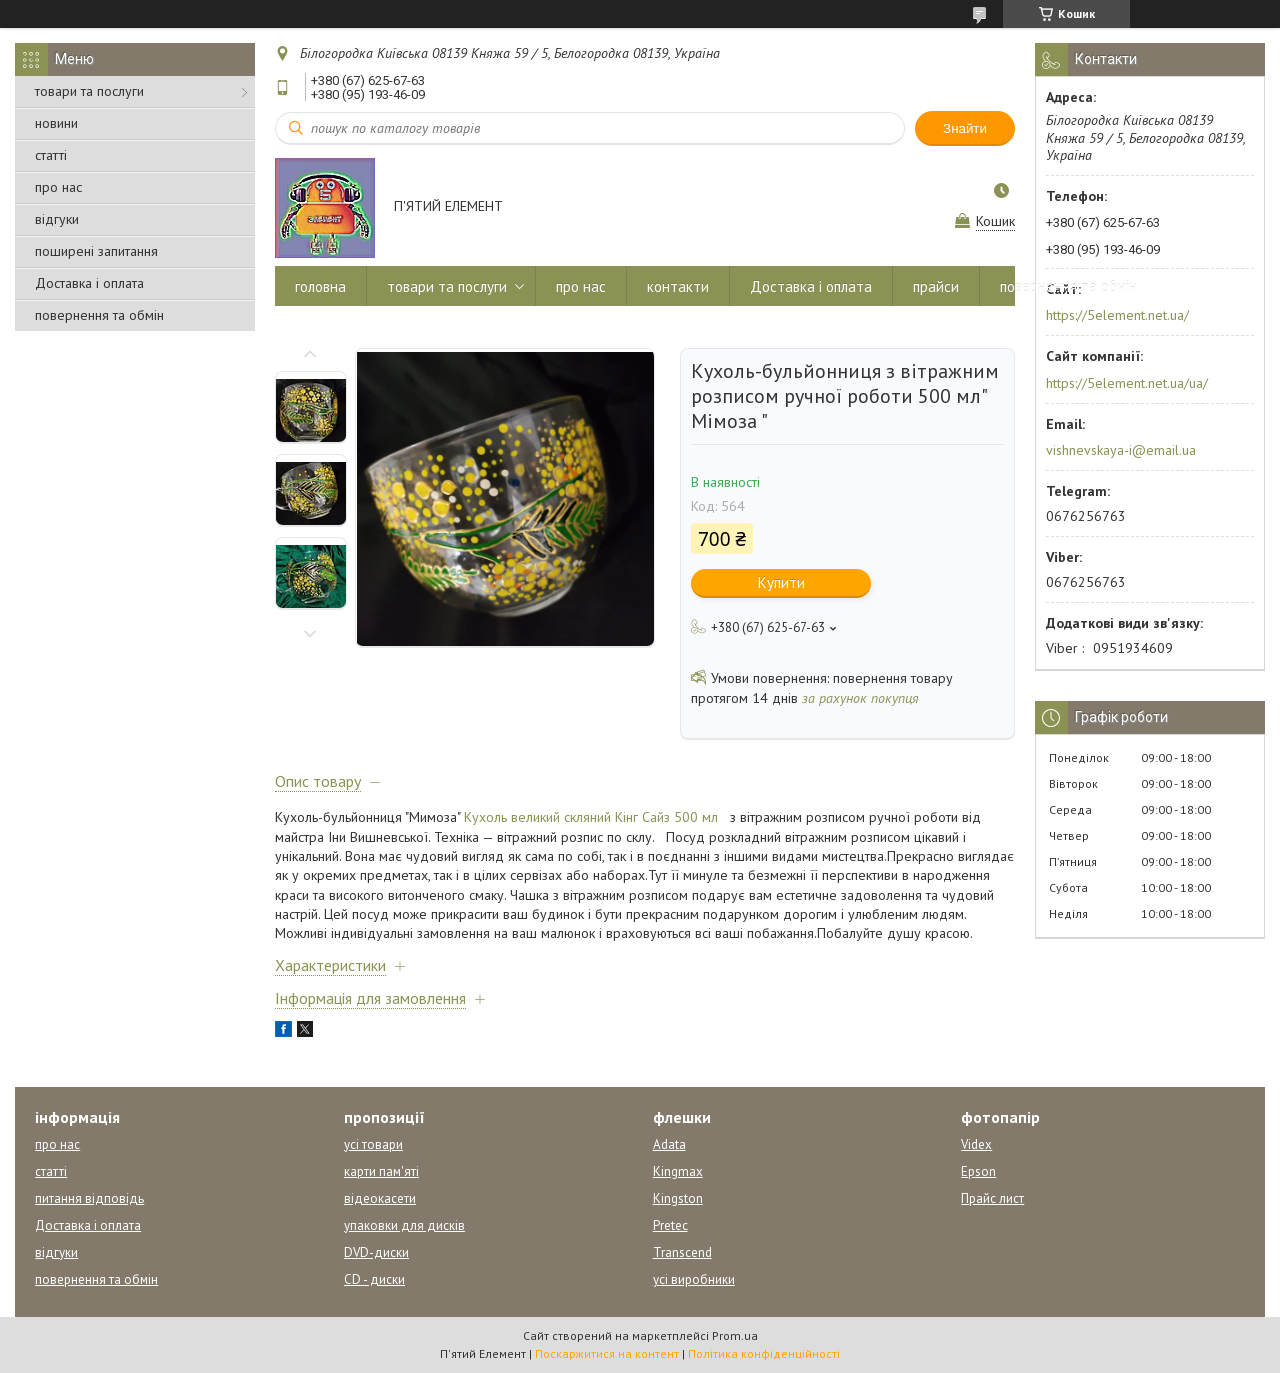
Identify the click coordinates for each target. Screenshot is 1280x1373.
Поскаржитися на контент (607, 1353)
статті (51, 155)
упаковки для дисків (404, 1225)
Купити (781, 582)
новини (56, 123)
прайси (936, 286)
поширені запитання (96, 251)
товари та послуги (89, 91)
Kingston (678, 1198)
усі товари (373, 1144)
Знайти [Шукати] (965, 128)
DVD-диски (376, 1252)
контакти (678, 286)
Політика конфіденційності (764, 1353)
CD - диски (374, 1279)
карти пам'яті (381, 1171)
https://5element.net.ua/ (1117, 315)
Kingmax (678, 1171)
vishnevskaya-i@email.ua (1121, 450)
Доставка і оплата (89, 283)
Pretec (670, 1225)
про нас (58, 187)
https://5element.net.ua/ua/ (1127, 383)
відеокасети (380, 1198)
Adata (669, 1144)
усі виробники (694, 1279)
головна (320, 286)
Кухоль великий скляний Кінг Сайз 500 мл (591, 817)
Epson (978, 1171)
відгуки (57, 219)
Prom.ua (735, 1335)
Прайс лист (992, 1198)
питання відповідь (89, 1198)
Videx (976, 1144)
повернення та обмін (99, 315)
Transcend (682, 1252)
